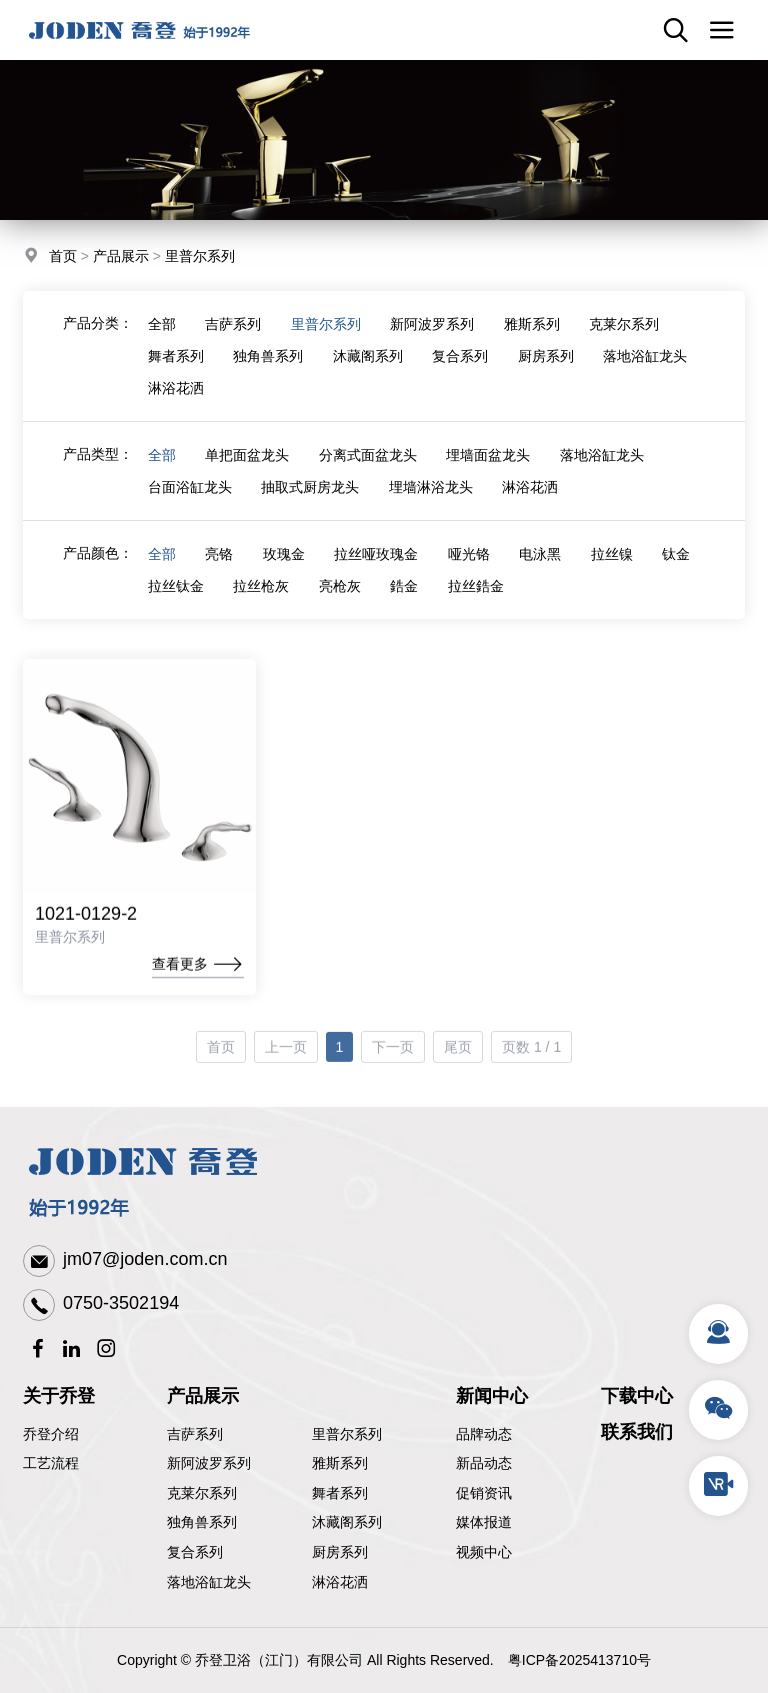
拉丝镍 (615, 571)
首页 (63, 258)
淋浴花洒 (176, 405)
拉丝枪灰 (262, 603)
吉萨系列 (234, 341)
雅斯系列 (534, 341)
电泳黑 (543, 571)
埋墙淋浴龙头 (432, 504)
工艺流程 (51, 1463)
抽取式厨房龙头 (311, 504)
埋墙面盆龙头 (490, 472)
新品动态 (484, 1463)
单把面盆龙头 (248, 472)
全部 (162, 341)
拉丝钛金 (176, 603)
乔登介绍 (51, 1434)
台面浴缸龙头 (190, 504)
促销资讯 (484, 1493)
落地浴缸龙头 (648, 373)
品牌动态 (484, 1434)
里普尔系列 (200, 258)
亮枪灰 (341, 603)
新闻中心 (492, 1396)
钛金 (680, 571)
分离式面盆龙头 (369, 472)
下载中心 (637, 1396)
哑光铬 (471, 571)
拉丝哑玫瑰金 (378, 571)
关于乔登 (59, 1396)
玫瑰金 (285, 571)
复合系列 (462, 373)
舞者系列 (176, 373)
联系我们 (637, 1432)
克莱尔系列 (627, 341)
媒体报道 (484, 1522)
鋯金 (406, 603)
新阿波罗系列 (434, 341)
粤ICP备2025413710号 (579, 1660)
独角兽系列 (269, 373)
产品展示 (121, 258)
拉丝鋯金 (478, 603)
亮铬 (220, 571)
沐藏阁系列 (369, 373)
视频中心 (484, 1552)
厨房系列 (548, 373)
